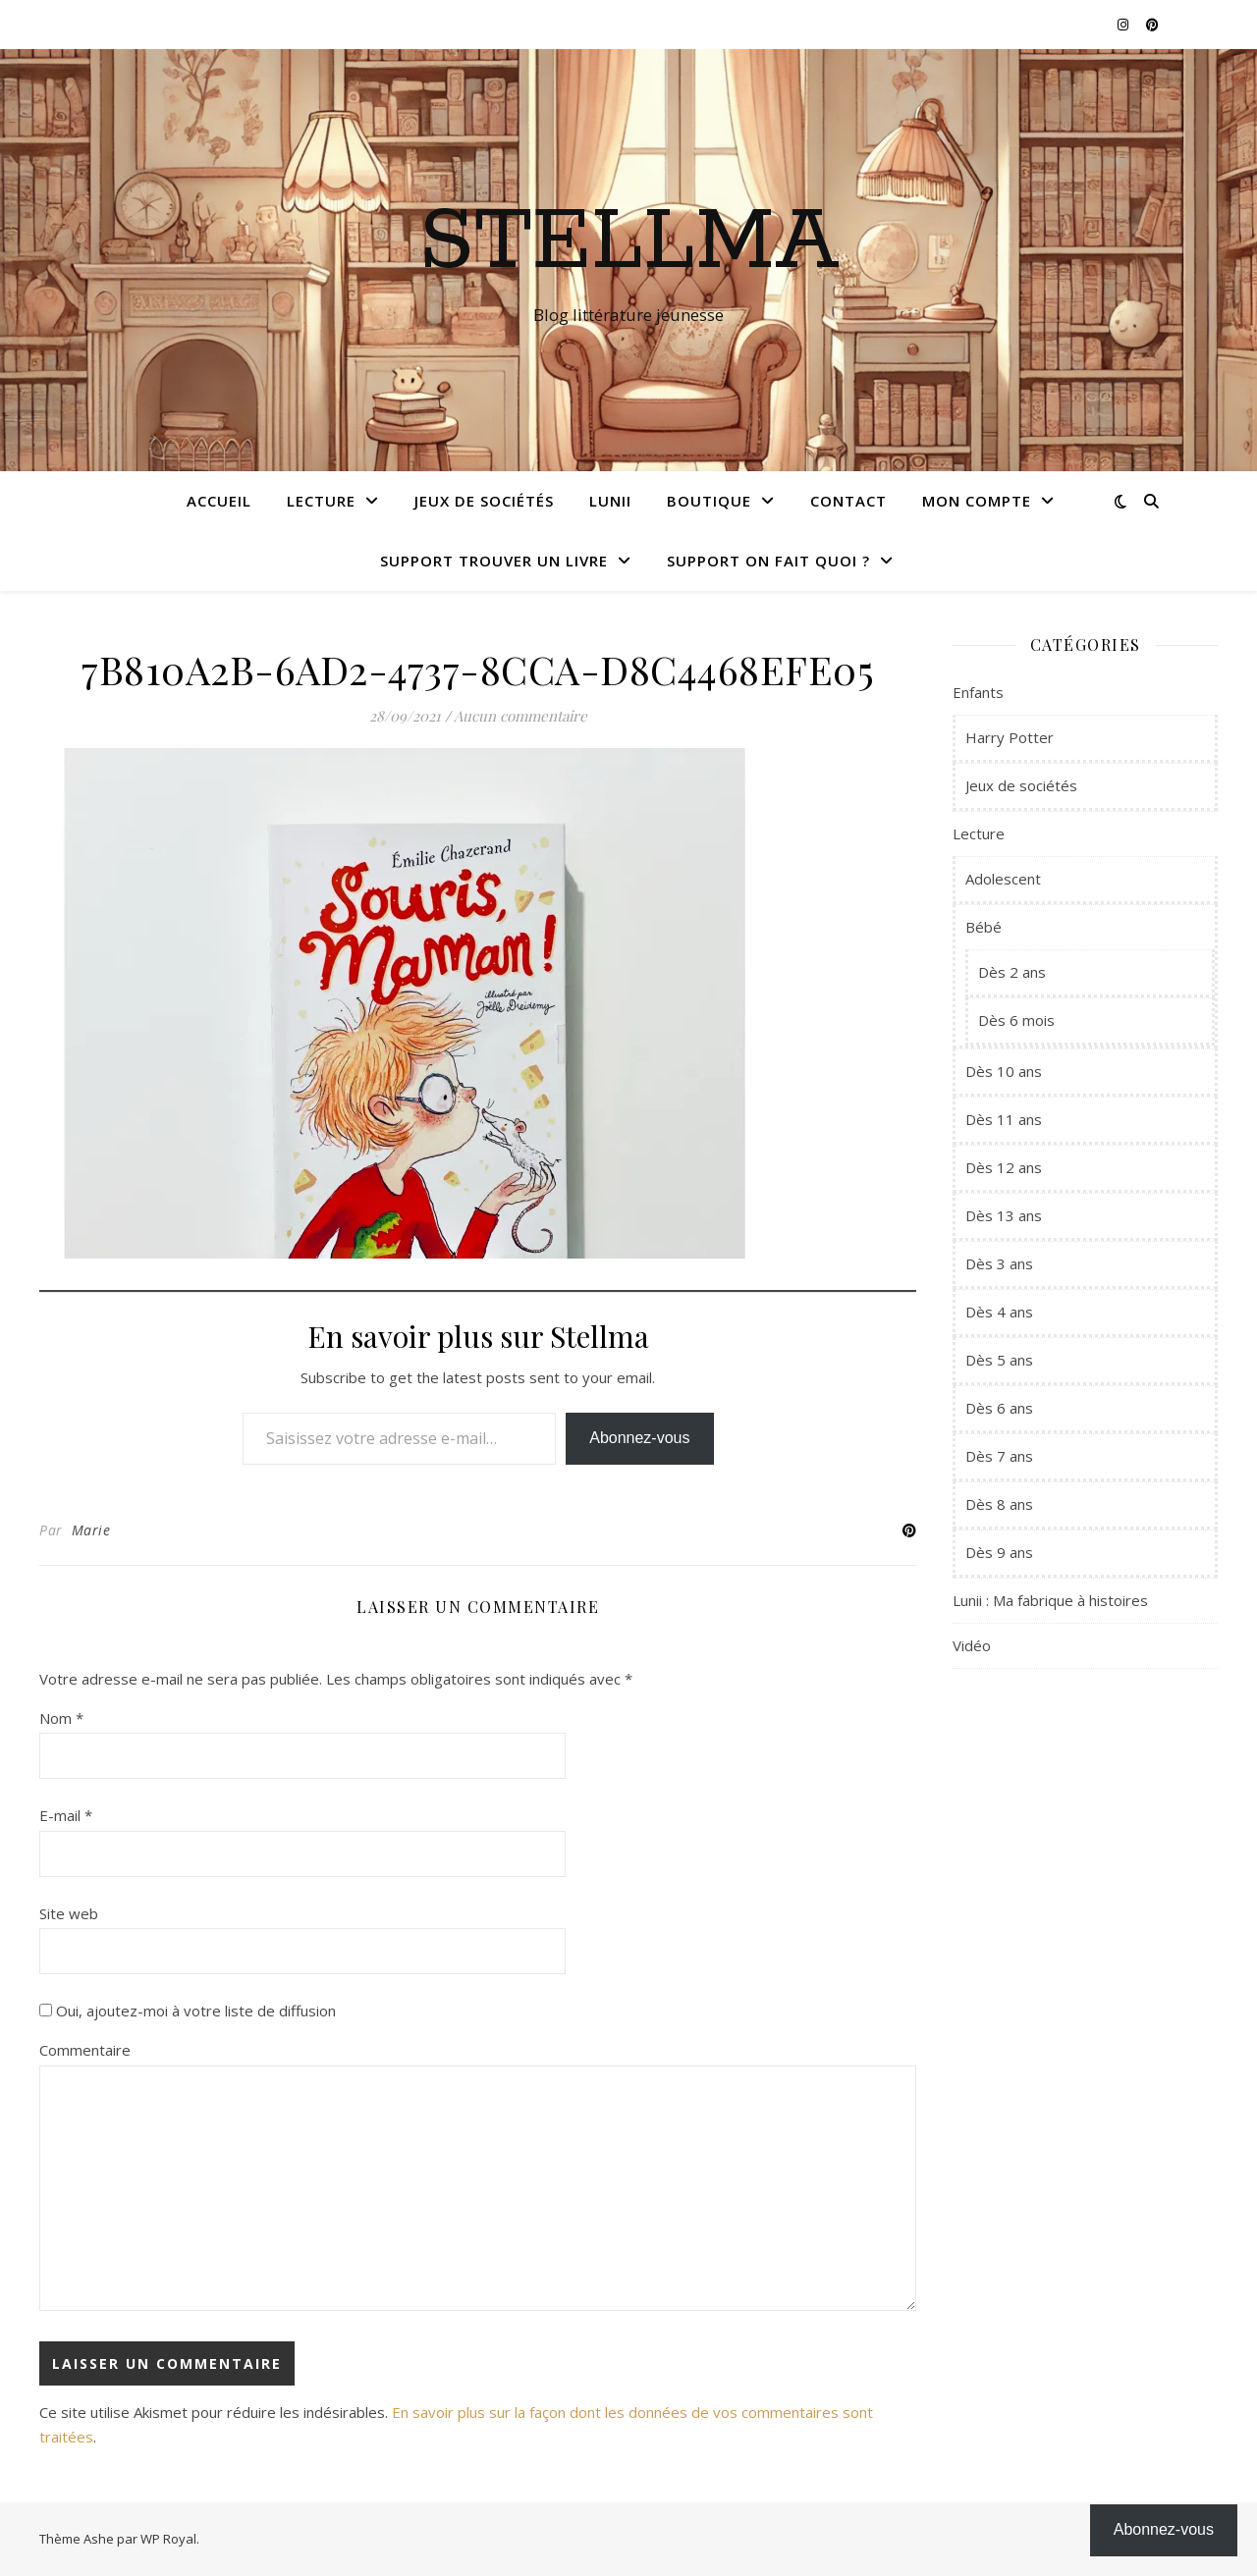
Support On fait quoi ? (768, 560)
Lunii (610, 500)
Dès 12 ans (1003, 1167)
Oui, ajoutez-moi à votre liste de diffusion (187, 2010)
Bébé (983, 927)
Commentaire (85, 2050)
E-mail (65, 1815)
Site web (68, 1913)
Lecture (321, 500)
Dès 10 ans (1003, 1071)
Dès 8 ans (999, 1504)
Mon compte (976, 500)
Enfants (978, 692)
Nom (61, 1718)
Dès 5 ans (999, 1359)
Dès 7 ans (999, 1456)
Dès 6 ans (999, 1408)
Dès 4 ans (999, 1311)
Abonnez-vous (639, 1437)
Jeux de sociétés (484, 500)
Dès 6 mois (1016, 1020)
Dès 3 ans (999, 1263)
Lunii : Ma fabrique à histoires (1050, 1600)
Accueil (219, 500)
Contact (848, 500)
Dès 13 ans (1003, 1215)
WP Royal (168, 2539)
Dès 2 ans (1012, 972)
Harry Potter (1009, 737)
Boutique (709, 500)
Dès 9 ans (999, 1552)
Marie (91, 1530)
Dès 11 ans (1003, 1119)
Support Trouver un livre (494, 560)
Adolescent (1003, 878)
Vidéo (972, 1645)
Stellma (629, 242)
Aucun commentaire (520, 715)
